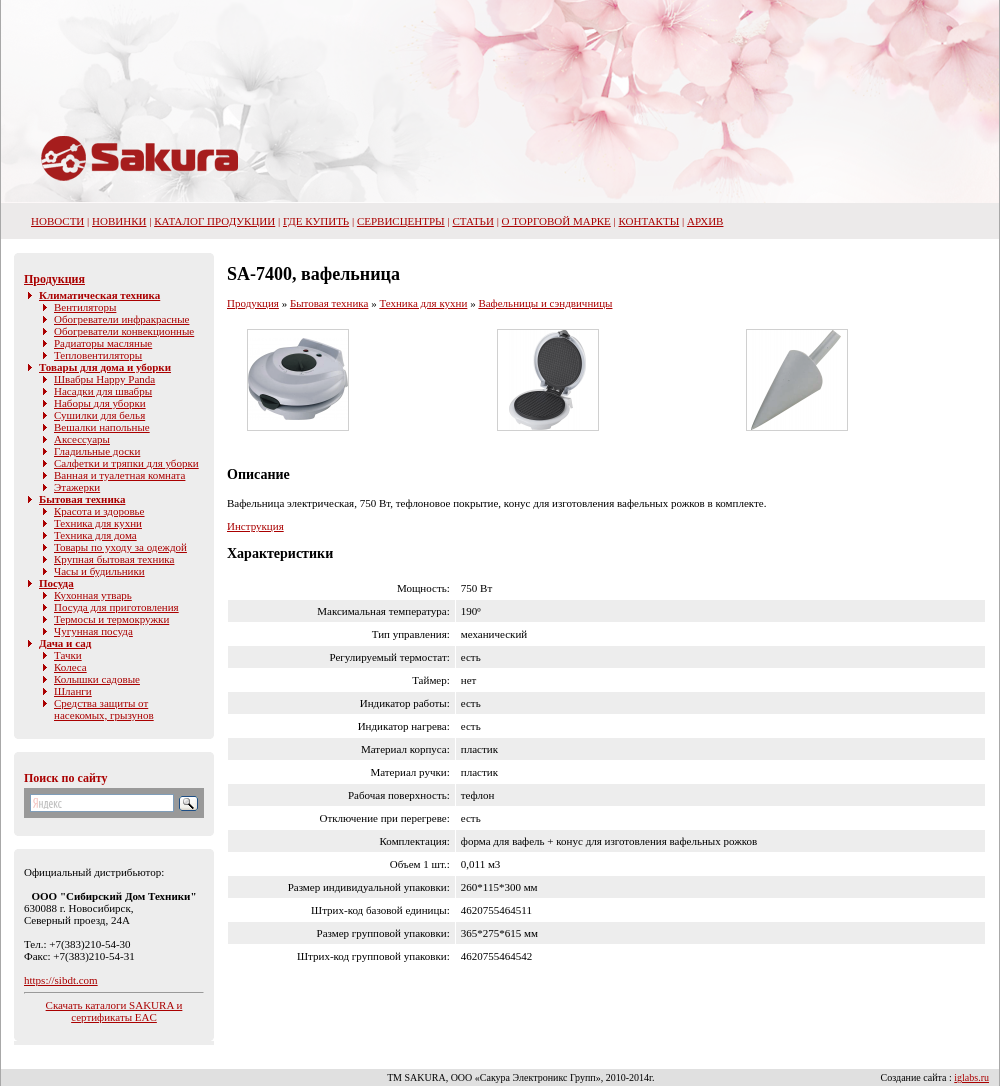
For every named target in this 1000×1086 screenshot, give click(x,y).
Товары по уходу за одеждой (120, 547)
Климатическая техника (99, 295)
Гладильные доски (97, 451)
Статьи (472, 221)
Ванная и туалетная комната (119, 475)
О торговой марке (556, 221)
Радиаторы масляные (103, 343)
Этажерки (77, 487)
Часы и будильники (99, 571)
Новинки (119, 221)
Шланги (73, 691)
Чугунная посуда (93, 631)
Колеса (70, 667)
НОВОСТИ (57, 221)
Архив (705, 221)
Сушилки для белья (99, 415)
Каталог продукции (214, 221)
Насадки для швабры (103, 391)
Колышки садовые (97, 679)
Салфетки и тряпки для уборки (126, 463)
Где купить (316, 221)
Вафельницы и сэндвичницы (545, 303)
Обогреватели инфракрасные (121, 319)
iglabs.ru (971, 1077)
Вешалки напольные (102, 427)
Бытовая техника (82, 499)
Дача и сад (65, 643)
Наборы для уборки (100, 403)
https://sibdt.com (61, 980)
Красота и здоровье (99, 511)
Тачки (68, 655)
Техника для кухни (98, 523)
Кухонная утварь (93, 595)
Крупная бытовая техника (114, 559)
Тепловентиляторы (98, 355)
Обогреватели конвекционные (124, 331)
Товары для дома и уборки (105, 367)
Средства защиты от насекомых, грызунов (104, 709)
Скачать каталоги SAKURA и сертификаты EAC (114, 1011)
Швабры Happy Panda (104, 379)
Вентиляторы (85, 307)
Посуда (56, 583)
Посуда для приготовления (116, 607)
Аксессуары (82, 439)
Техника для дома (95, 535)
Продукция (54, 279)
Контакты (649, 221)
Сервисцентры (401, 221)
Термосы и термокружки (111, 619)
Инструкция (255, 526)
